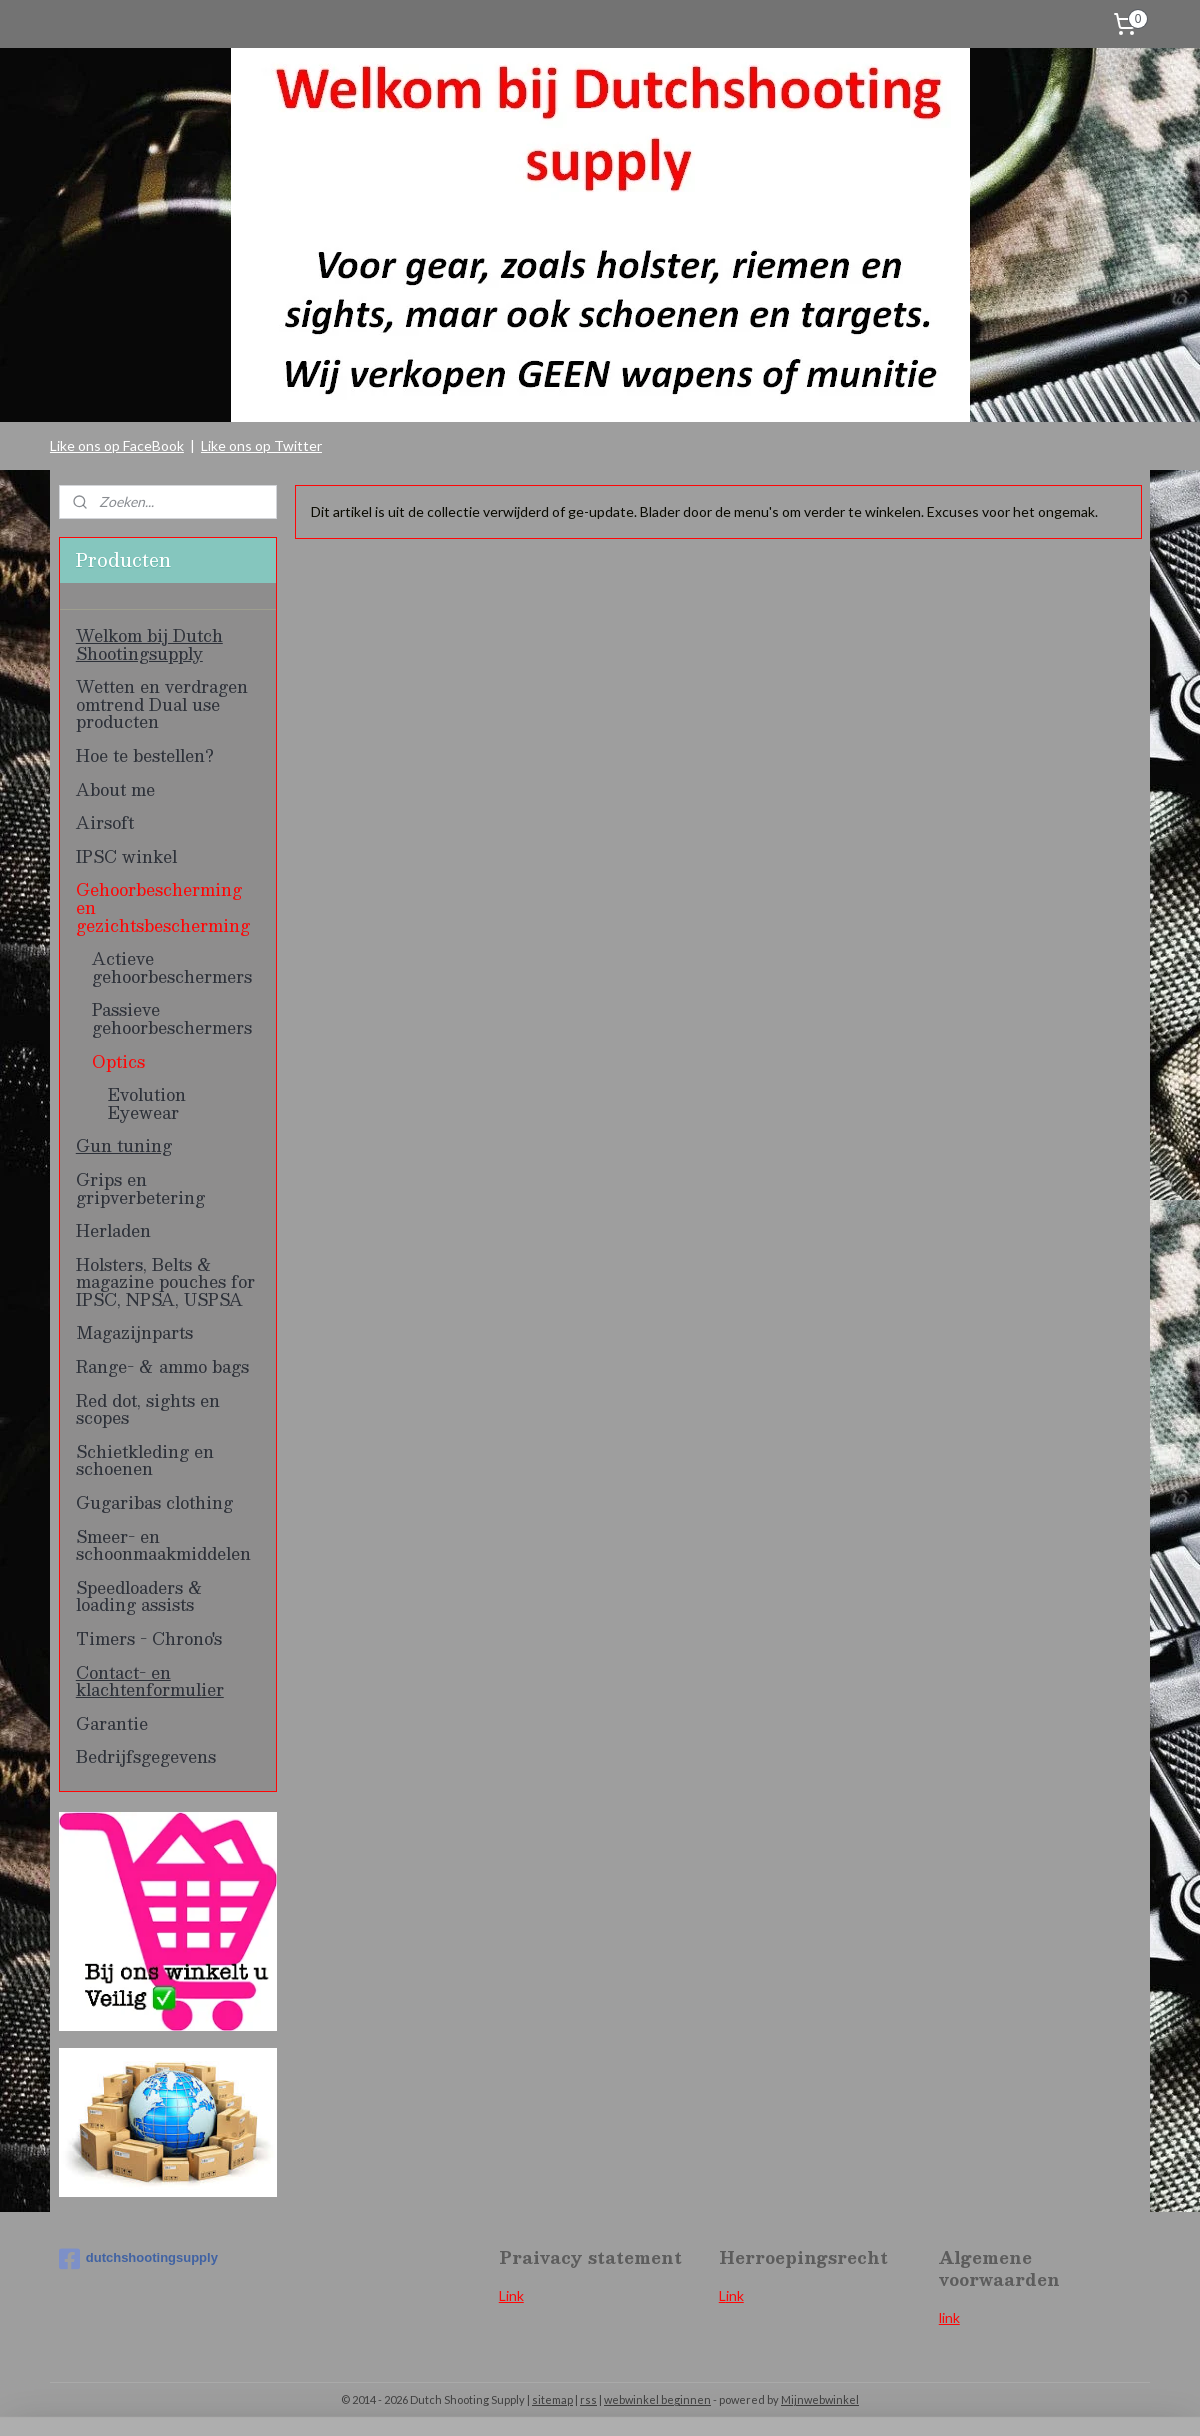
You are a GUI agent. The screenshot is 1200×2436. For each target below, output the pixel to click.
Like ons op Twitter (261, 445)
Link (511, 2295)
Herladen (113, 1230)
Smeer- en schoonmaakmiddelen (163, 1545)
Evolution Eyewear (147, 1103)
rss (588, 2399)
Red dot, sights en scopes (148, 1409)
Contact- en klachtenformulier (150, 1681)
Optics (118, 1061)
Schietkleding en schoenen (145, 1460)
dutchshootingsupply (138, 2259)
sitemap (552, 2399)
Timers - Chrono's (149, 1638)
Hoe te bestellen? (145, 755)
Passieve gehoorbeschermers (172, 1018)
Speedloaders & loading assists (139, 1596)
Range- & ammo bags (162, 1366)
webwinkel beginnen (657, 2399)
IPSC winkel (126, 856)
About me (115, 789)
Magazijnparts (134, 1332)
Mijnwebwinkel (820, 2399)
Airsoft (105, 822)
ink (735, 2295)
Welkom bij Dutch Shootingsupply (149, 644)
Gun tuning (124, 1145)
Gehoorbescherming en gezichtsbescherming (163, 907)
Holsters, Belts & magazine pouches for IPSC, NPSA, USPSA (165, 1282)
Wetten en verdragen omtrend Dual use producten (162, 704)
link (949, 2317)
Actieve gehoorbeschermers (172, 967)
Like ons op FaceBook (117, 445)
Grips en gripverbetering (140, 1188)
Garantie (112, 1723)
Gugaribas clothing (154, 1502)
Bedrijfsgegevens (146, 1756)
